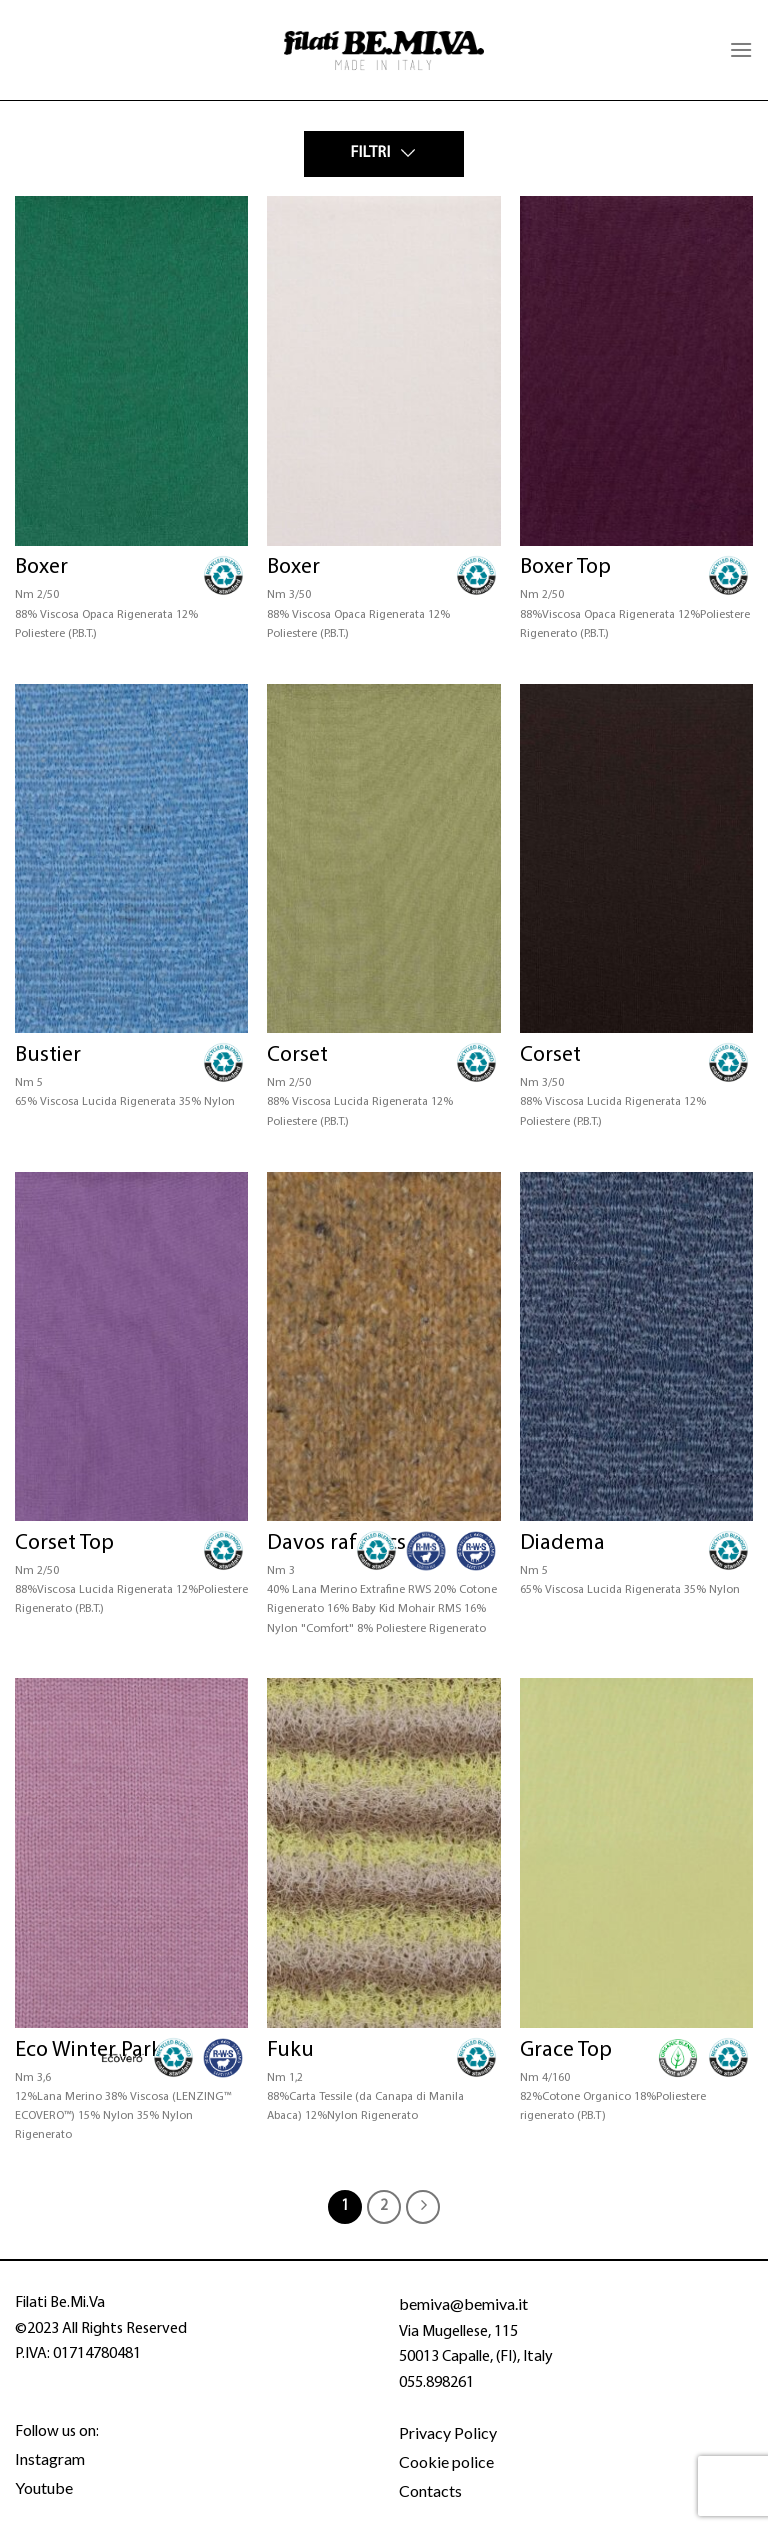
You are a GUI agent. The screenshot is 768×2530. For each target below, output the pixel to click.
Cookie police (446, 2461)
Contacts (430, 2490)
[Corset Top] (131, 1347)
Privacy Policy (448, 2432)
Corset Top (64, 1543)
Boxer (41, 567)
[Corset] (383, 859)
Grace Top (566, 2050)
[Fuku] (383, 1853)
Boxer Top (565, 567)
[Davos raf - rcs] (383, 1347)
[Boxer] (131, 371)
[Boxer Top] (636, 371)
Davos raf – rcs (336, 1543)
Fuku (290, 2050)
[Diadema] (636, 1347)
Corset (297, 1055)
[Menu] (741, 49)
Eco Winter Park (88, 2050)
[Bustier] (131, 859)
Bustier (48, 1055)
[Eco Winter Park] (131, 1853)
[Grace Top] (636, 1853)
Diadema (562, 1543)
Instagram (50, 2458)
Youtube (44, 2487)
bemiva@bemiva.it (463, 2303)
